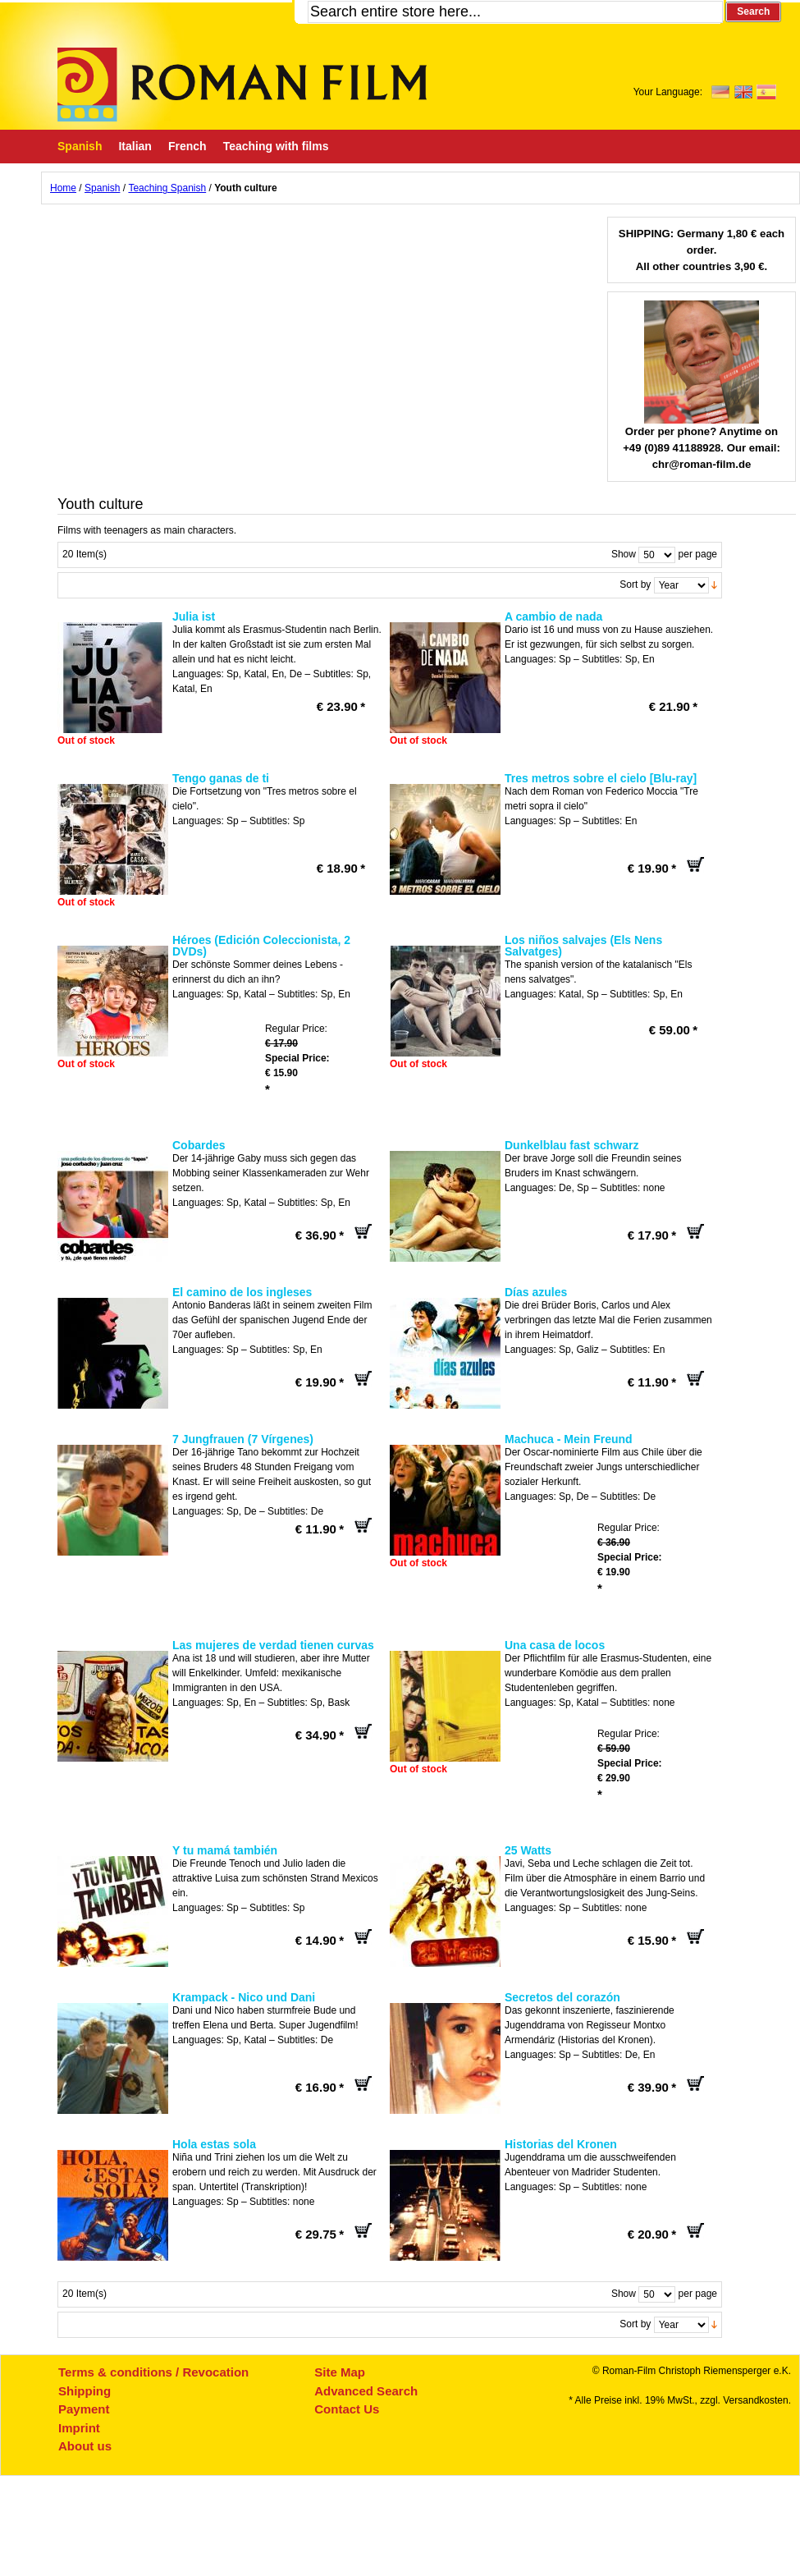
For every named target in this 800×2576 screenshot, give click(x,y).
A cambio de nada (553, 616)
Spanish (102, 188)
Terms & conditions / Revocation (153, 2372)
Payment (84, 2409)
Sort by (635, 584)
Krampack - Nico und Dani (243, 1997)
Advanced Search (366, 2391)
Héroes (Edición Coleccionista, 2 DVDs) (261, 945)
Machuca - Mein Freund (569, 1439)
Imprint (79, 2428)
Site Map (339, 2372)
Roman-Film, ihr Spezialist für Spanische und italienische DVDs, (242, 84)
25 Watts (528, 1850)
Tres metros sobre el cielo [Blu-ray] (601, 778)
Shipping (84, 2391)
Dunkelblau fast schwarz (571, 1145)
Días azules (536, 1292)
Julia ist (193, 616)
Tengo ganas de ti (220, 778)
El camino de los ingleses (242, 1292)
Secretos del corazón (562, 1997)
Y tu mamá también (224, 1850)
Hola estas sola (214, 2144)
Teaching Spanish (167, 188)
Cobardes (199, 1145)
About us (85, 2446)
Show (623, 554)
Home (63, 188)
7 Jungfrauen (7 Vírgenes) (242, 1439)
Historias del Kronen (561, 2144)
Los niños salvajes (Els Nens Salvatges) (583, 945)
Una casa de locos (555, 1645)
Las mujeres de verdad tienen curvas (273, 1645)
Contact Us (346, 2409)
